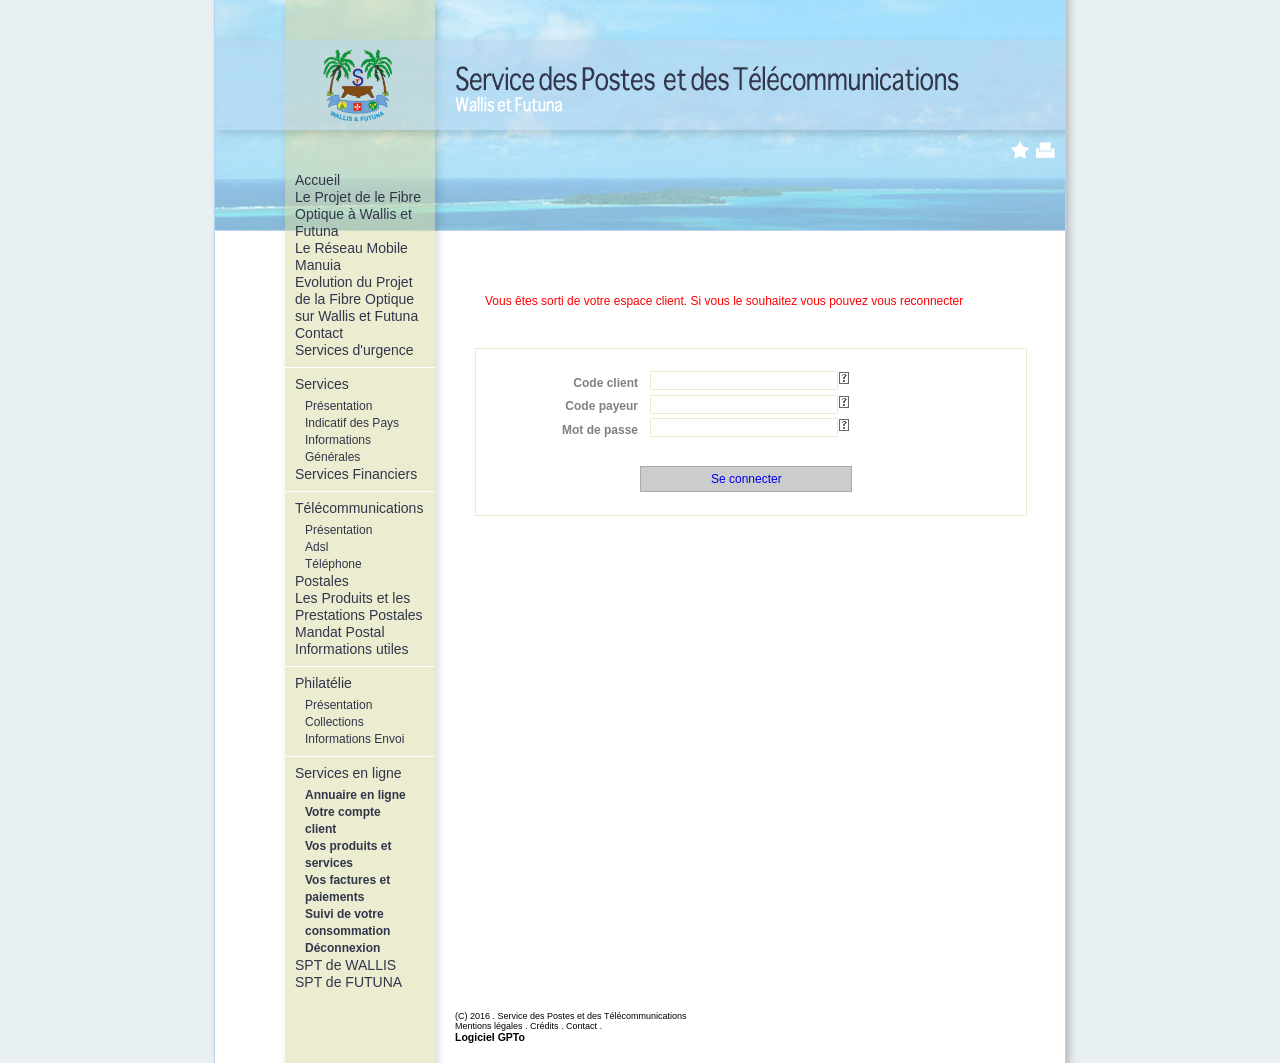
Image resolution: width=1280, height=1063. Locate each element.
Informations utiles (352, 649)
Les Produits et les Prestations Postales (359, 606)
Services (322, 384)
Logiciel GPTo (490, 1037)
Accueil (317, 180)
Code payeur (601, 406)
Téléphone (333, 564)
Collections (334, 722)
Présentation (338, 406)
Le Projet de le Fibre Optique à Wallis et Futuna (358, 214)
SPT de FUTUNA (348, 982)
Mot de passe (600, 430)
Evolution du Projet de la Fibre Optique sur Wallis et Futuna (356, 299)
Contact (319, 333)
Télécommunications (359, 508)
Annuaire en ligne (355, 795)
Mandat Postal (340, 632)
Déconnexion (342, 948)
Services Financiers (356, 474)
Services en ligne (348, 773)
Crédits (544, 1026)
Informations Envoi (354, 739)
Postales (322, 581)
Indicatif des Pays (352, 423)
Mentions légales (489, 1026)
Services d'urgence (354, 350)
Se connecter (746, 479)
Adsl (316, 547)
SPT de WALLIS (345, 965)
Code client (605, 383)
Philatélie (323, 683)
